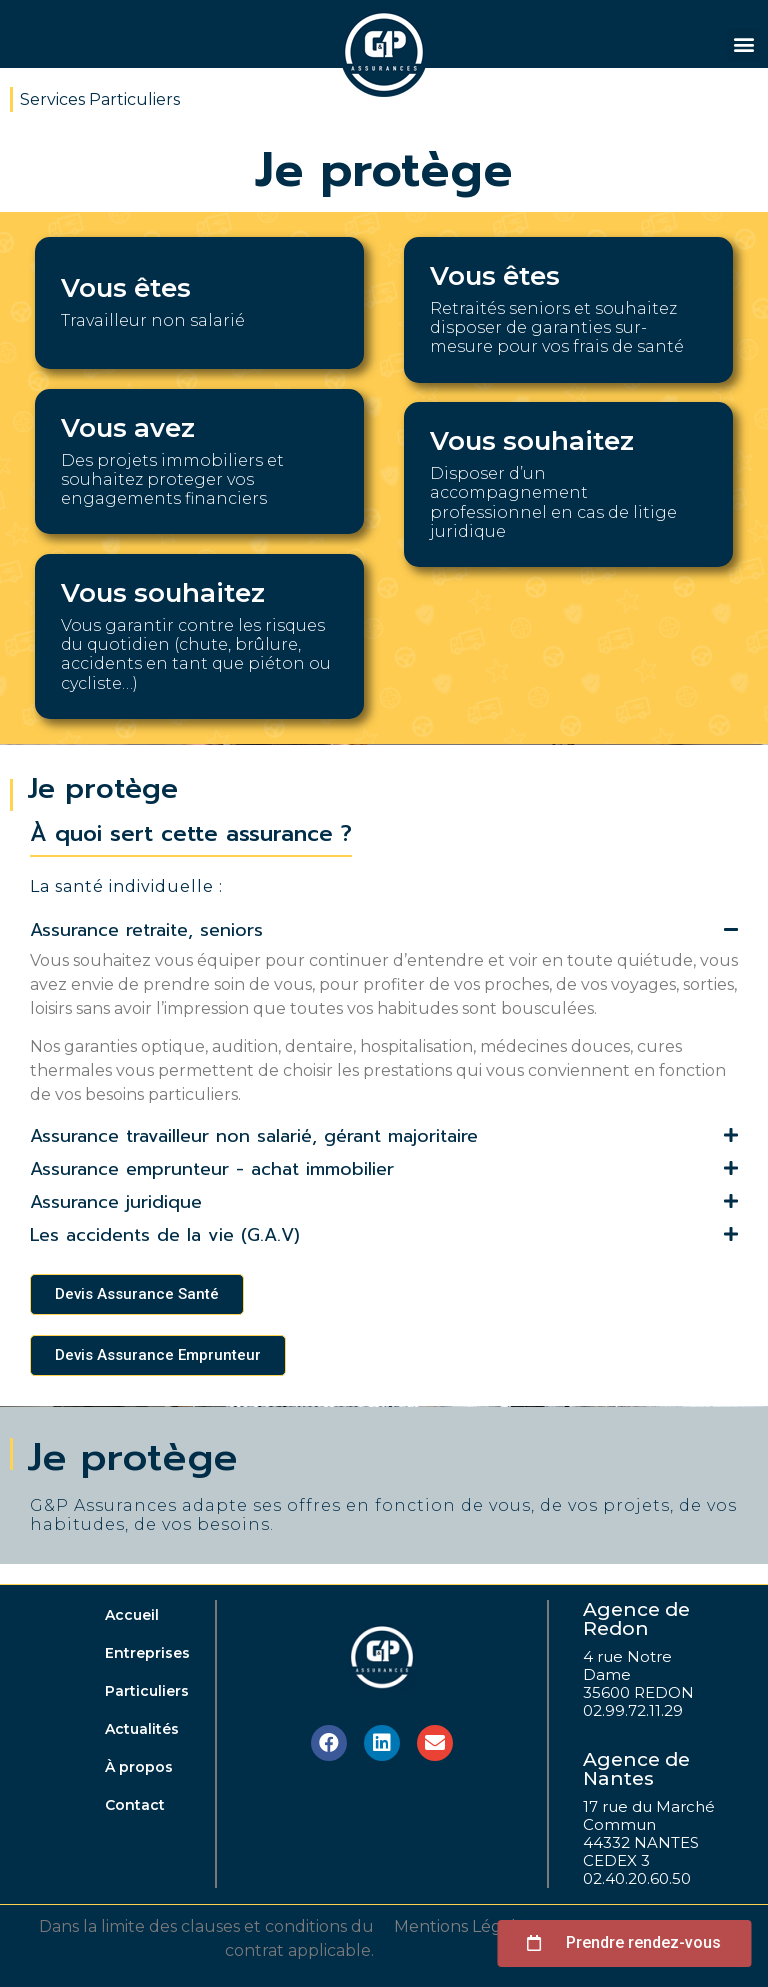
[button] (743, 44)
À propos (139, 1767)
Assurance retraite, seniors (146, 930)
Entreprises (147, 1653)
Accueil (132, 1615)
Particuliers (147, 1691)
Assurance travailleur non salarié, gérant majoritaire (254, 1136)
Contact (135, 1805)
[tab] (384, 932)
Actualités (142, 1729)
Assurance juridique (116, 1202)
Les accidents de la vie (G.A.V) (165, 1235)
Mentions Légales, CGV (484, 1926)
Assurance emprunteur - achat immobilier (212, 1169)
